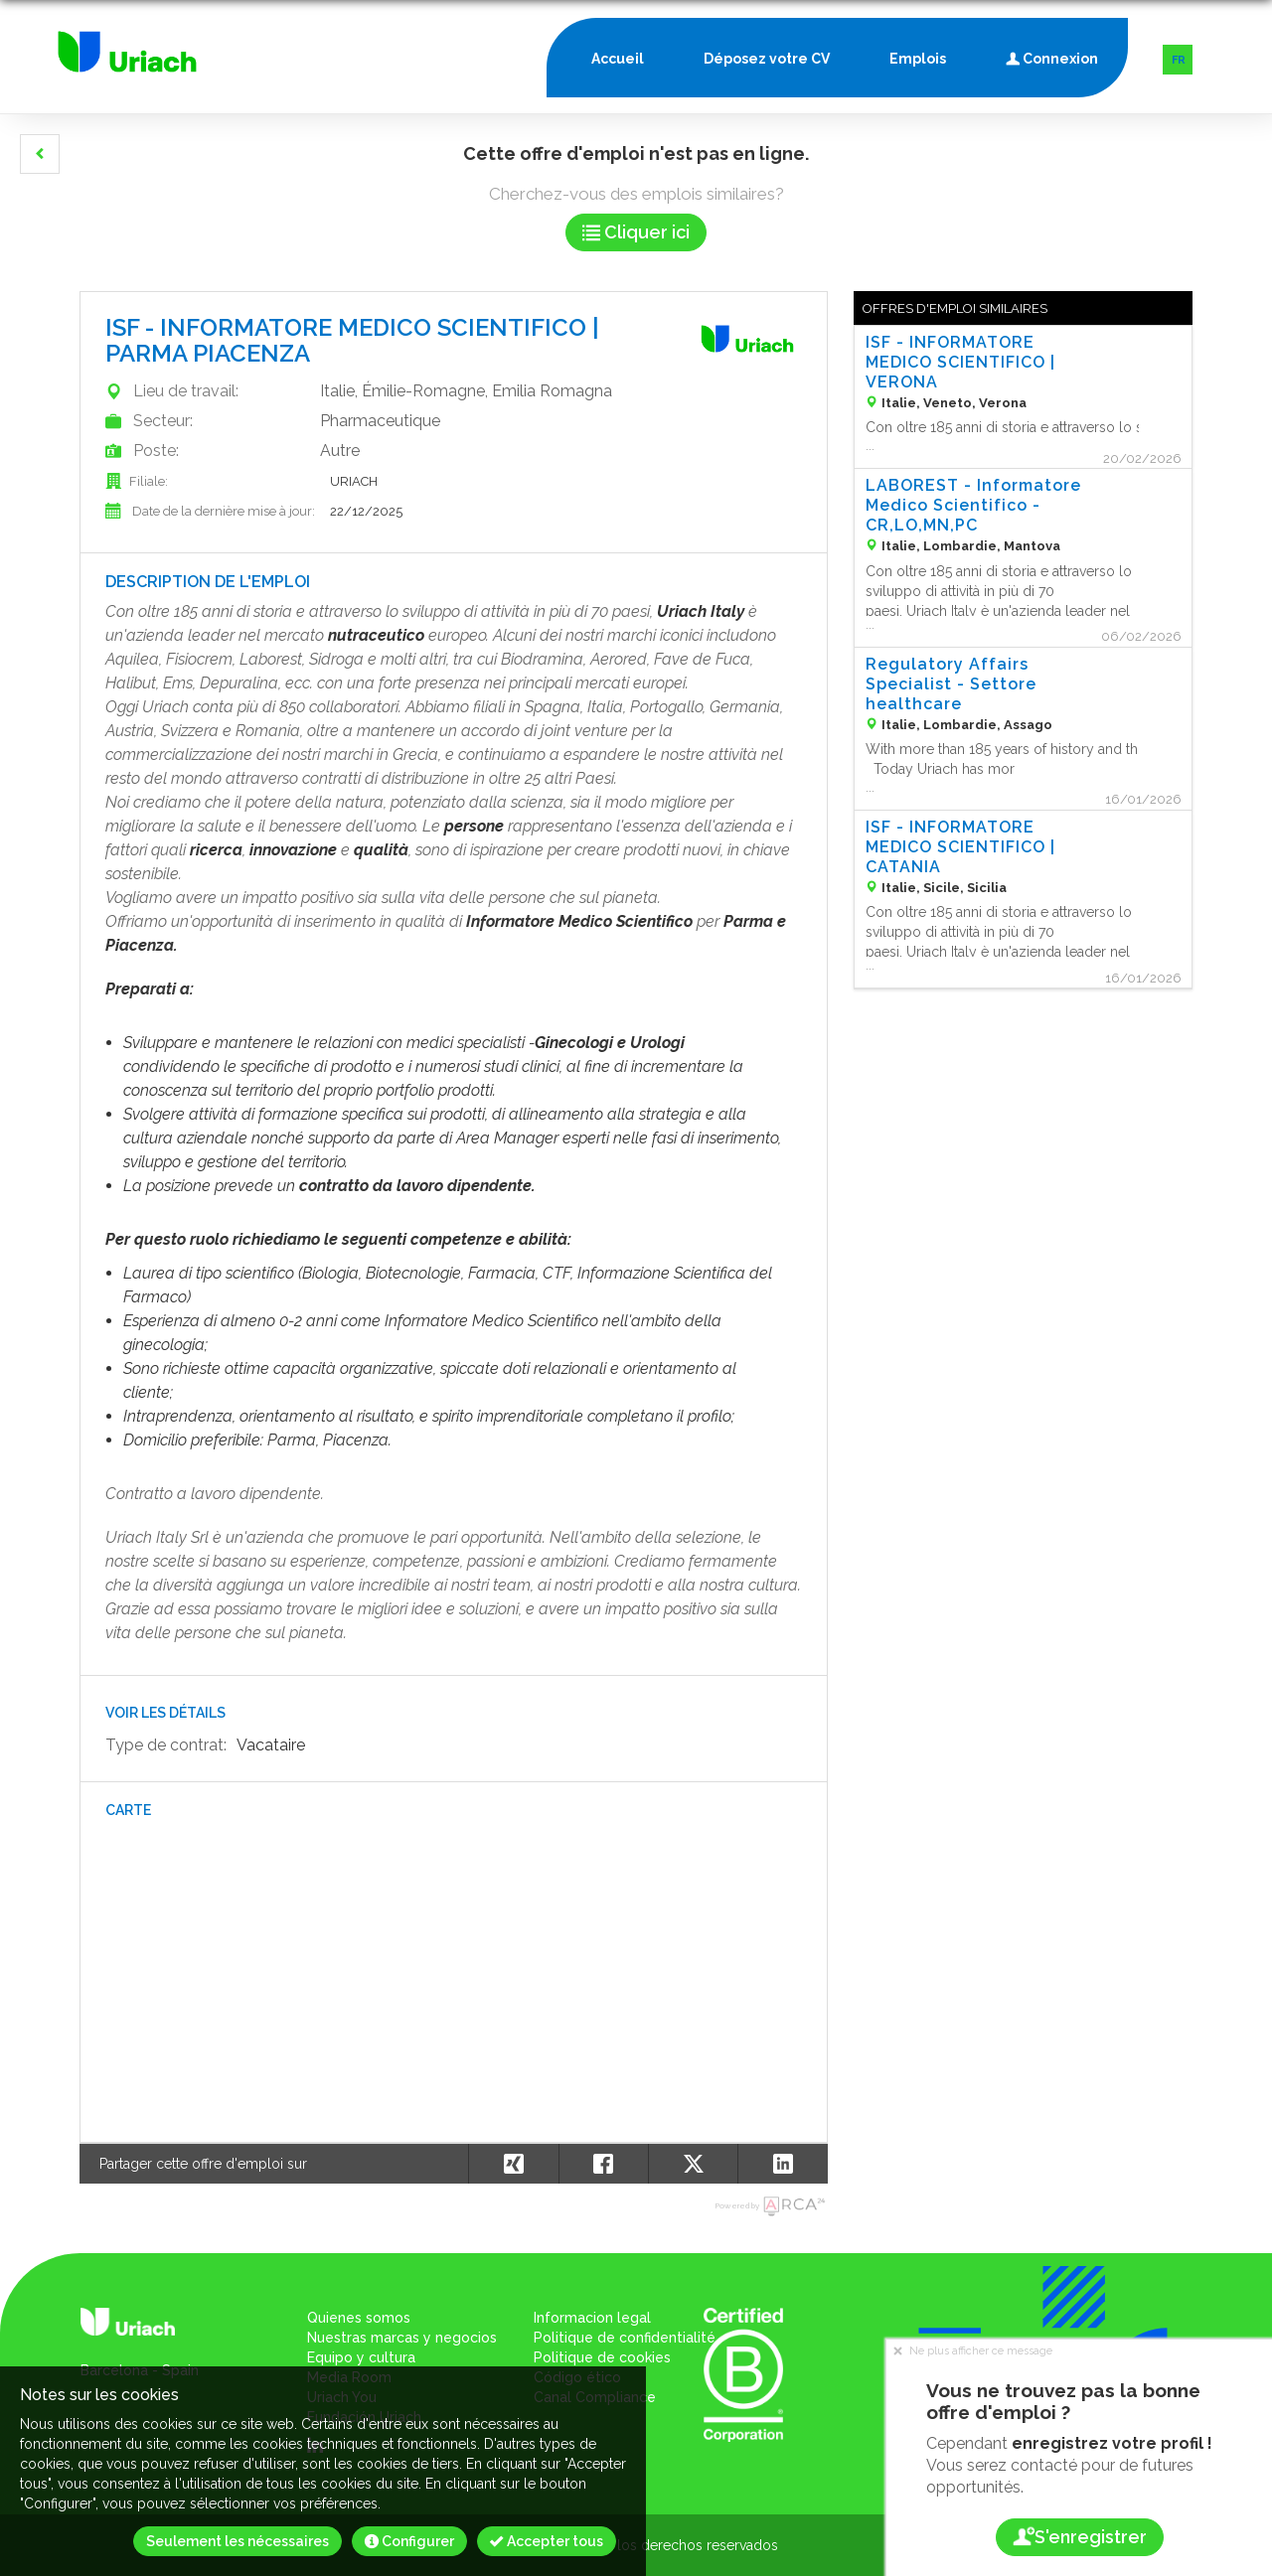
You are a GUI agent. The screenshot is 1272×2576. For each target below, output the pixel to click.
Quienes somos (358, 2318)
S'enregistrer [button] (1079, 2536)
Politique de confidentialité (625, 2338)
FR (1179, 60)
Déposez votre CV (767, 59)
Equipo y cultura (361, 2357)
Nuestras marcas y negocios (402, 2338)
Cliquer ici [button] (636, 232)
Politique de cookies (602, 2357)
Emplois (917, 59)
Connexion (1052, 54)
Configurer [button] (409, 2541)
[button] (40, 154)
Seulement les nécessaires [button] (237, 2541)
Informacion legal (592, 2318)
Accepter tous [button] (546, 2541)
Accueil (617, 59)
